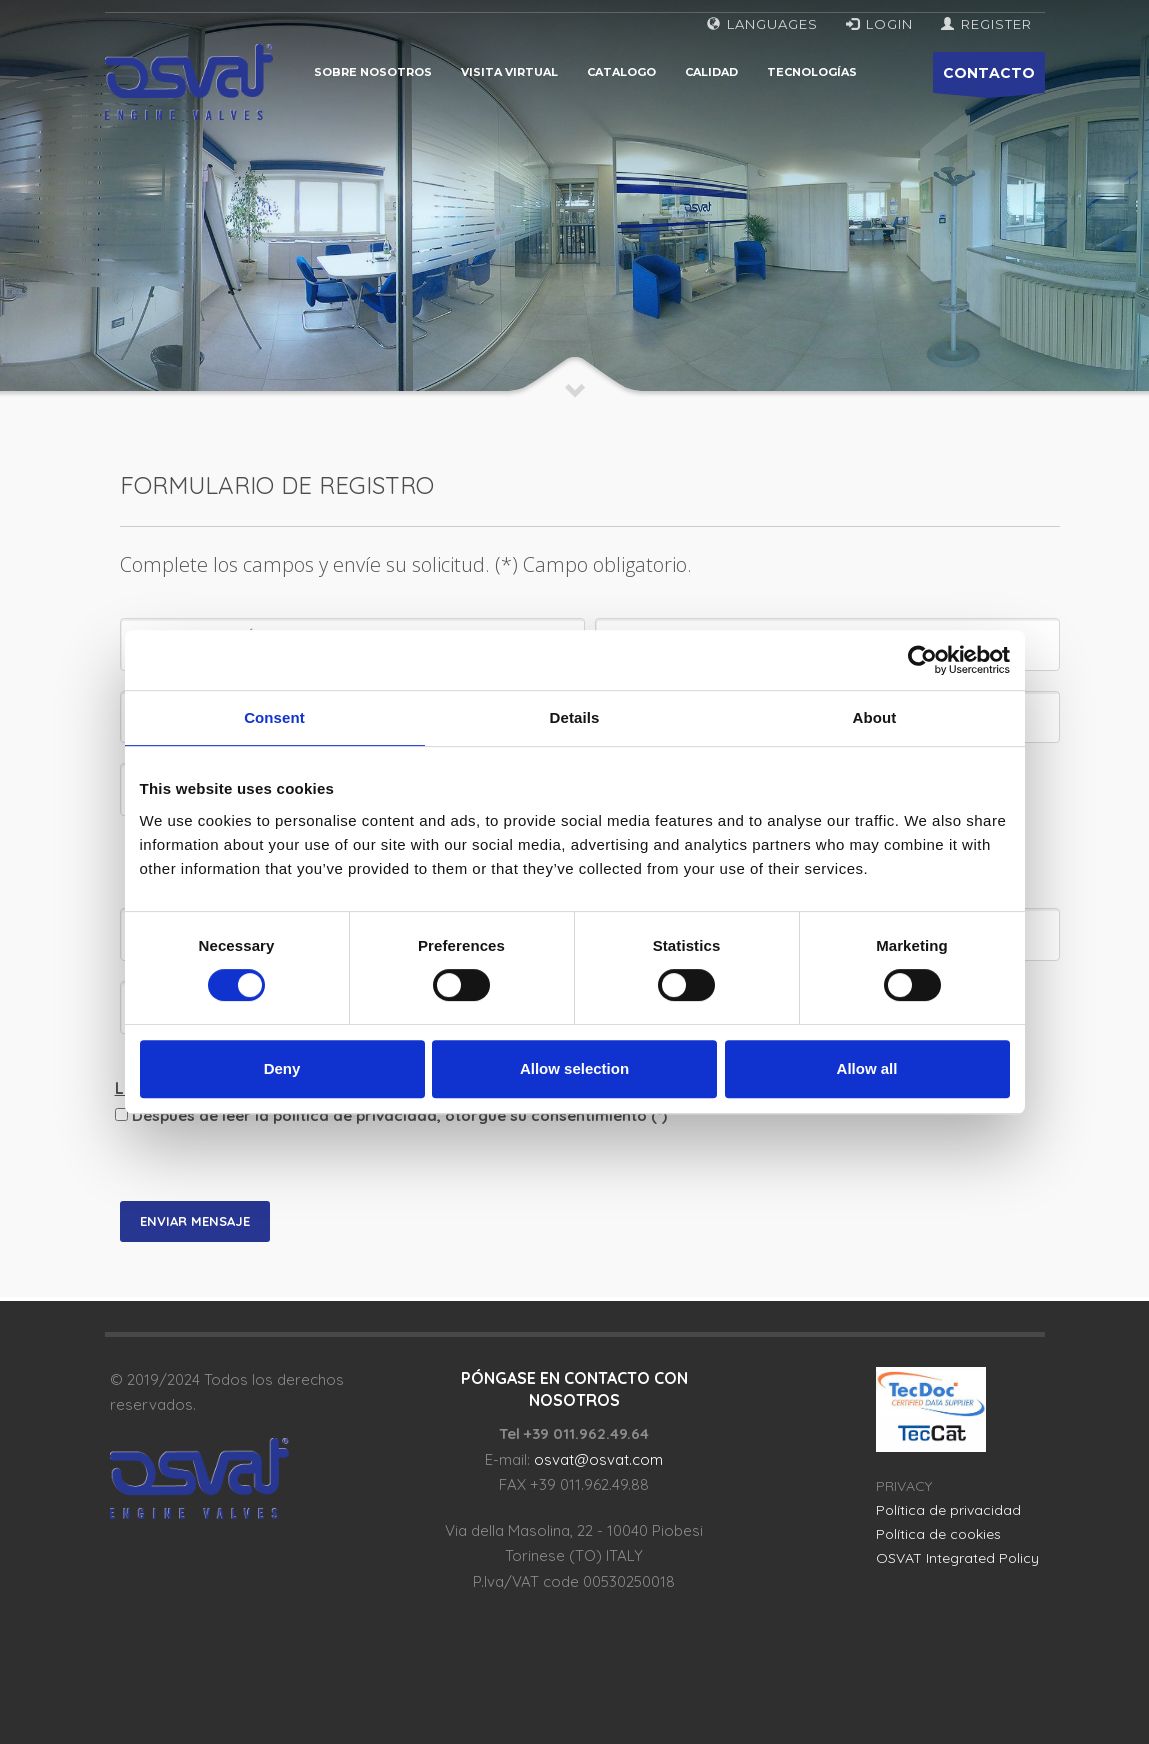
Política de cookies (938, 1534)
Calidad (711, 72)
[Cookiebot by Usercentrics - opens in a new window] (922, 660)
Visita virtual (509, 72)
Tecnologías (812, 72)
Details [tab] (575, 717)
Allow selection (574, 1068)
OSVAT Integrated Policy (957, 1558)
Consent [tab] (274, 717)
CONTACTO (989, 78)
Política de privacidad (948, 1510)
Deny (282, 1068)
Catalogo (621, 72)
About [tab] (875, 717)
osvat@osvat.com (598, 1459)
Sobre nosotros (373, 72)
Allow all (867, 1068)
